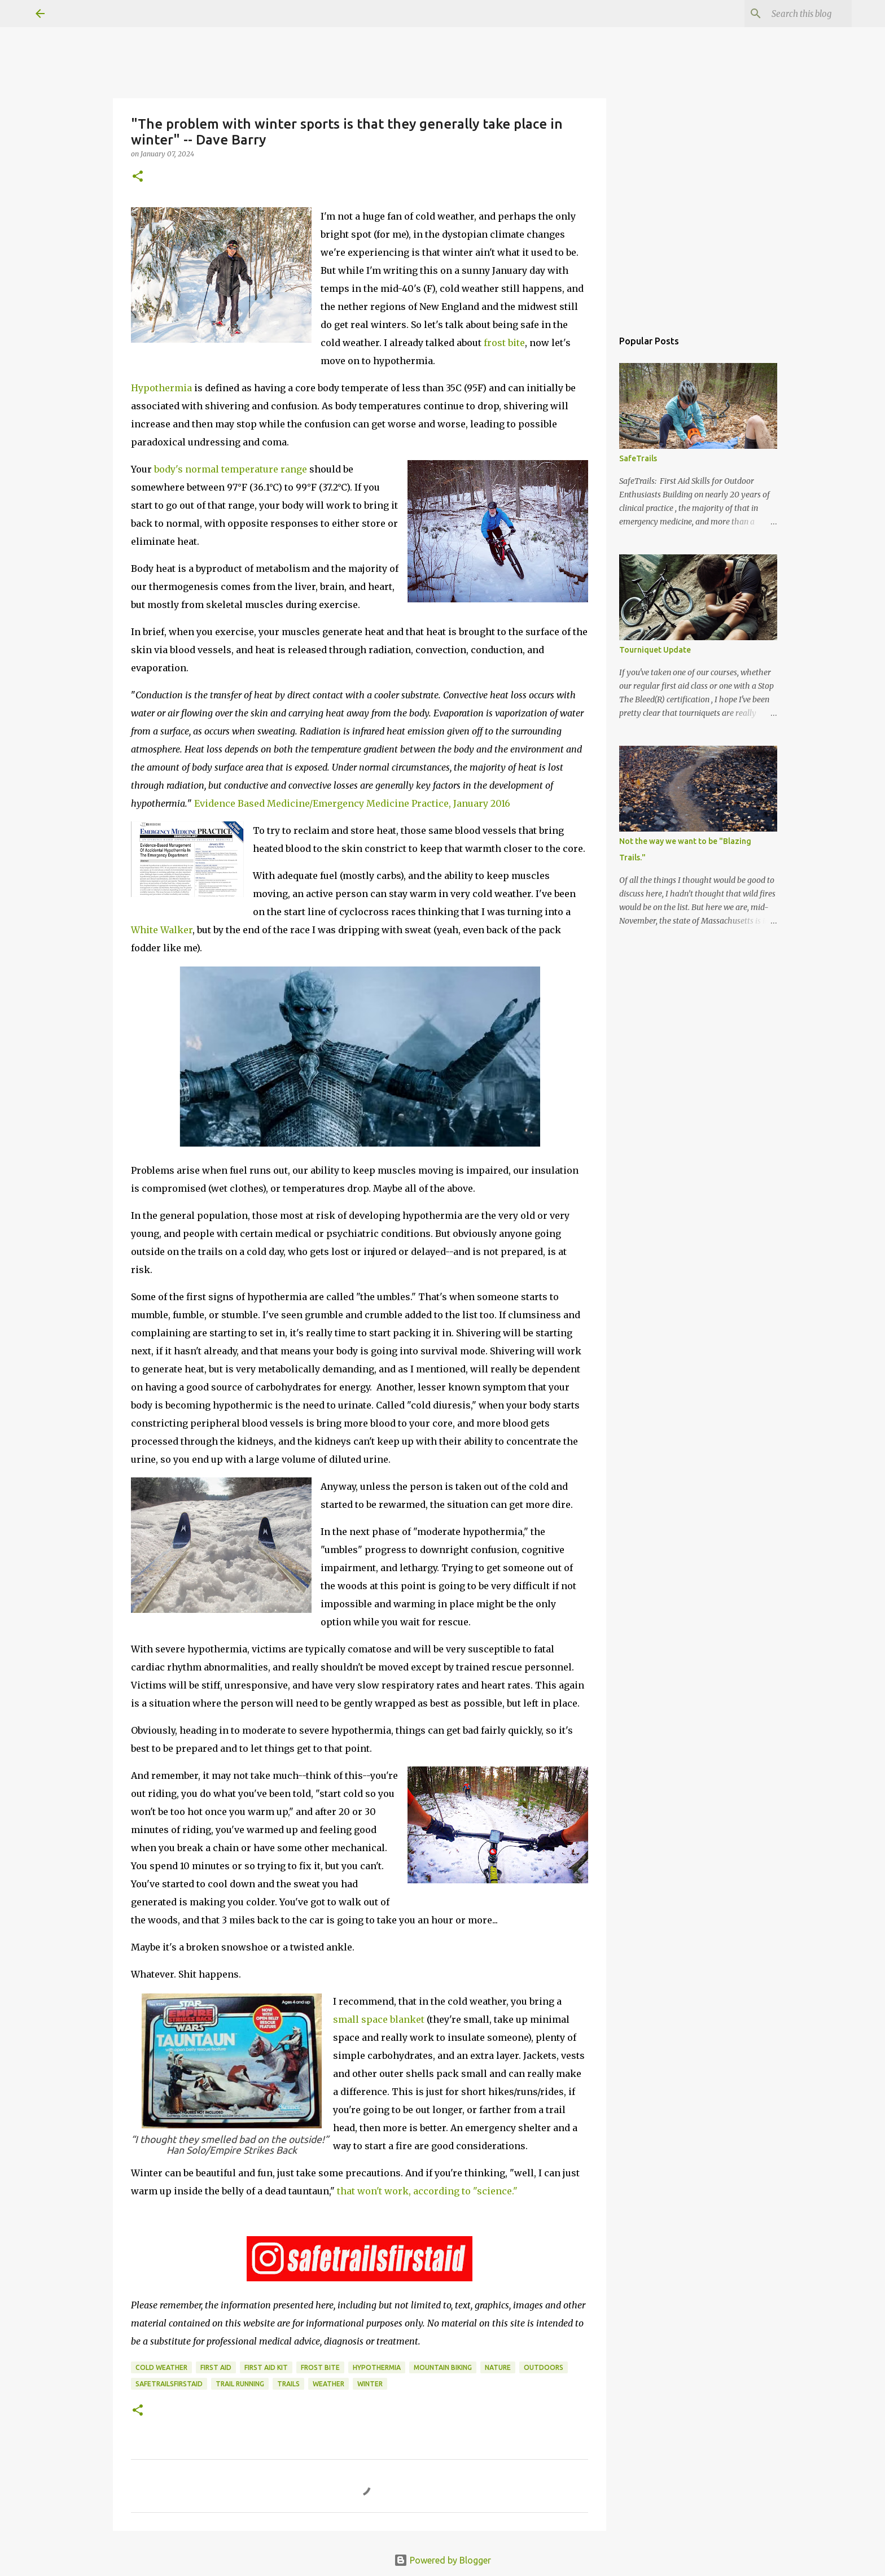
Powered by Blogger (442, 2560)
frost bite (504, 342)
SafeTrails (638, 458)
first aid (215, 2367)
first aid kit (266, 2367)
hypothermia (377, 2367)
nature (498, 2367)
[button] (137, 177)
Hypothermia (161, 387)
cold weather (161, 2367)
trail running (240, 2383)
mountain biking (443, 2367)
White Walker (161, 929)
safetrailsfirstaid (169, 2383)
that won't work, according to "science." (427, 2191)
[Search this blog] (792, 13)
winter (370, 2383)
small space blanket (380, 2019)
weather (328, 2383)
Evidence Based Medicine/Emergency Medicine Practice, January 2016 (352, 803)
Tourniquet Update (655, 649)
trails (288, 2383)
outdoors (543, 2367)
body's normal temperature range (230, 469)
